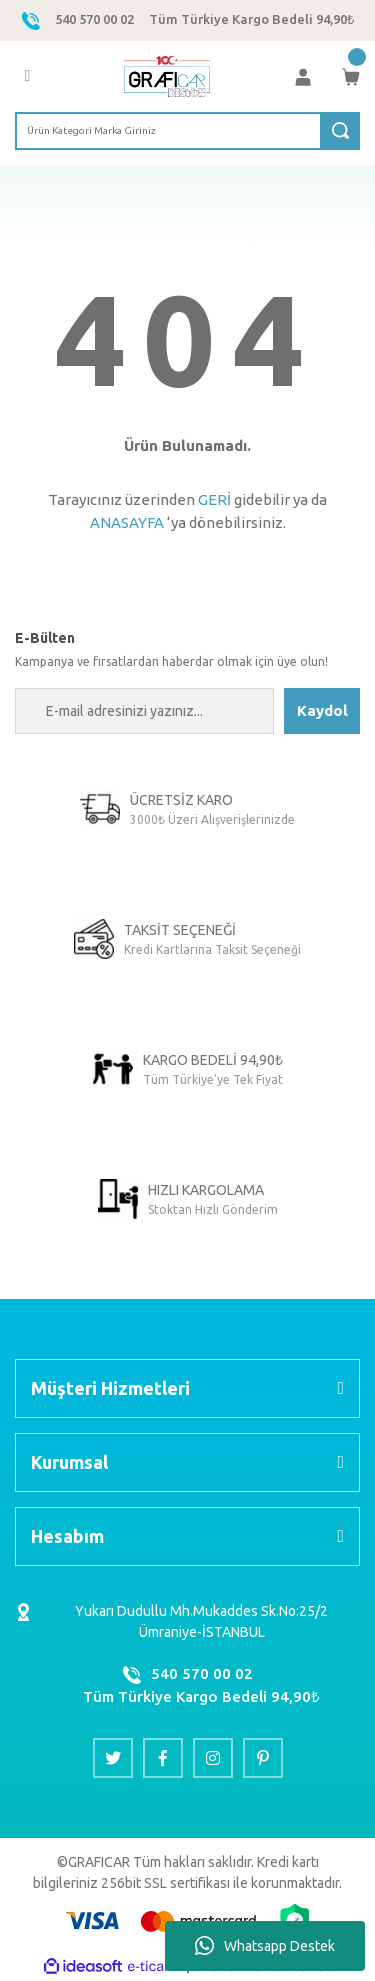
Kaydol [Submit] (322, 710)
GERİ (214, 499)
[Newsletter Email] (144, 711)
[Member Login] (303, 76)
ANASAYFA (127, 522)
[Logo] (167, 76)
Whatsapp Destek (265, 1946)
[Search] (187, 131)
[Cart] (351, 76)
